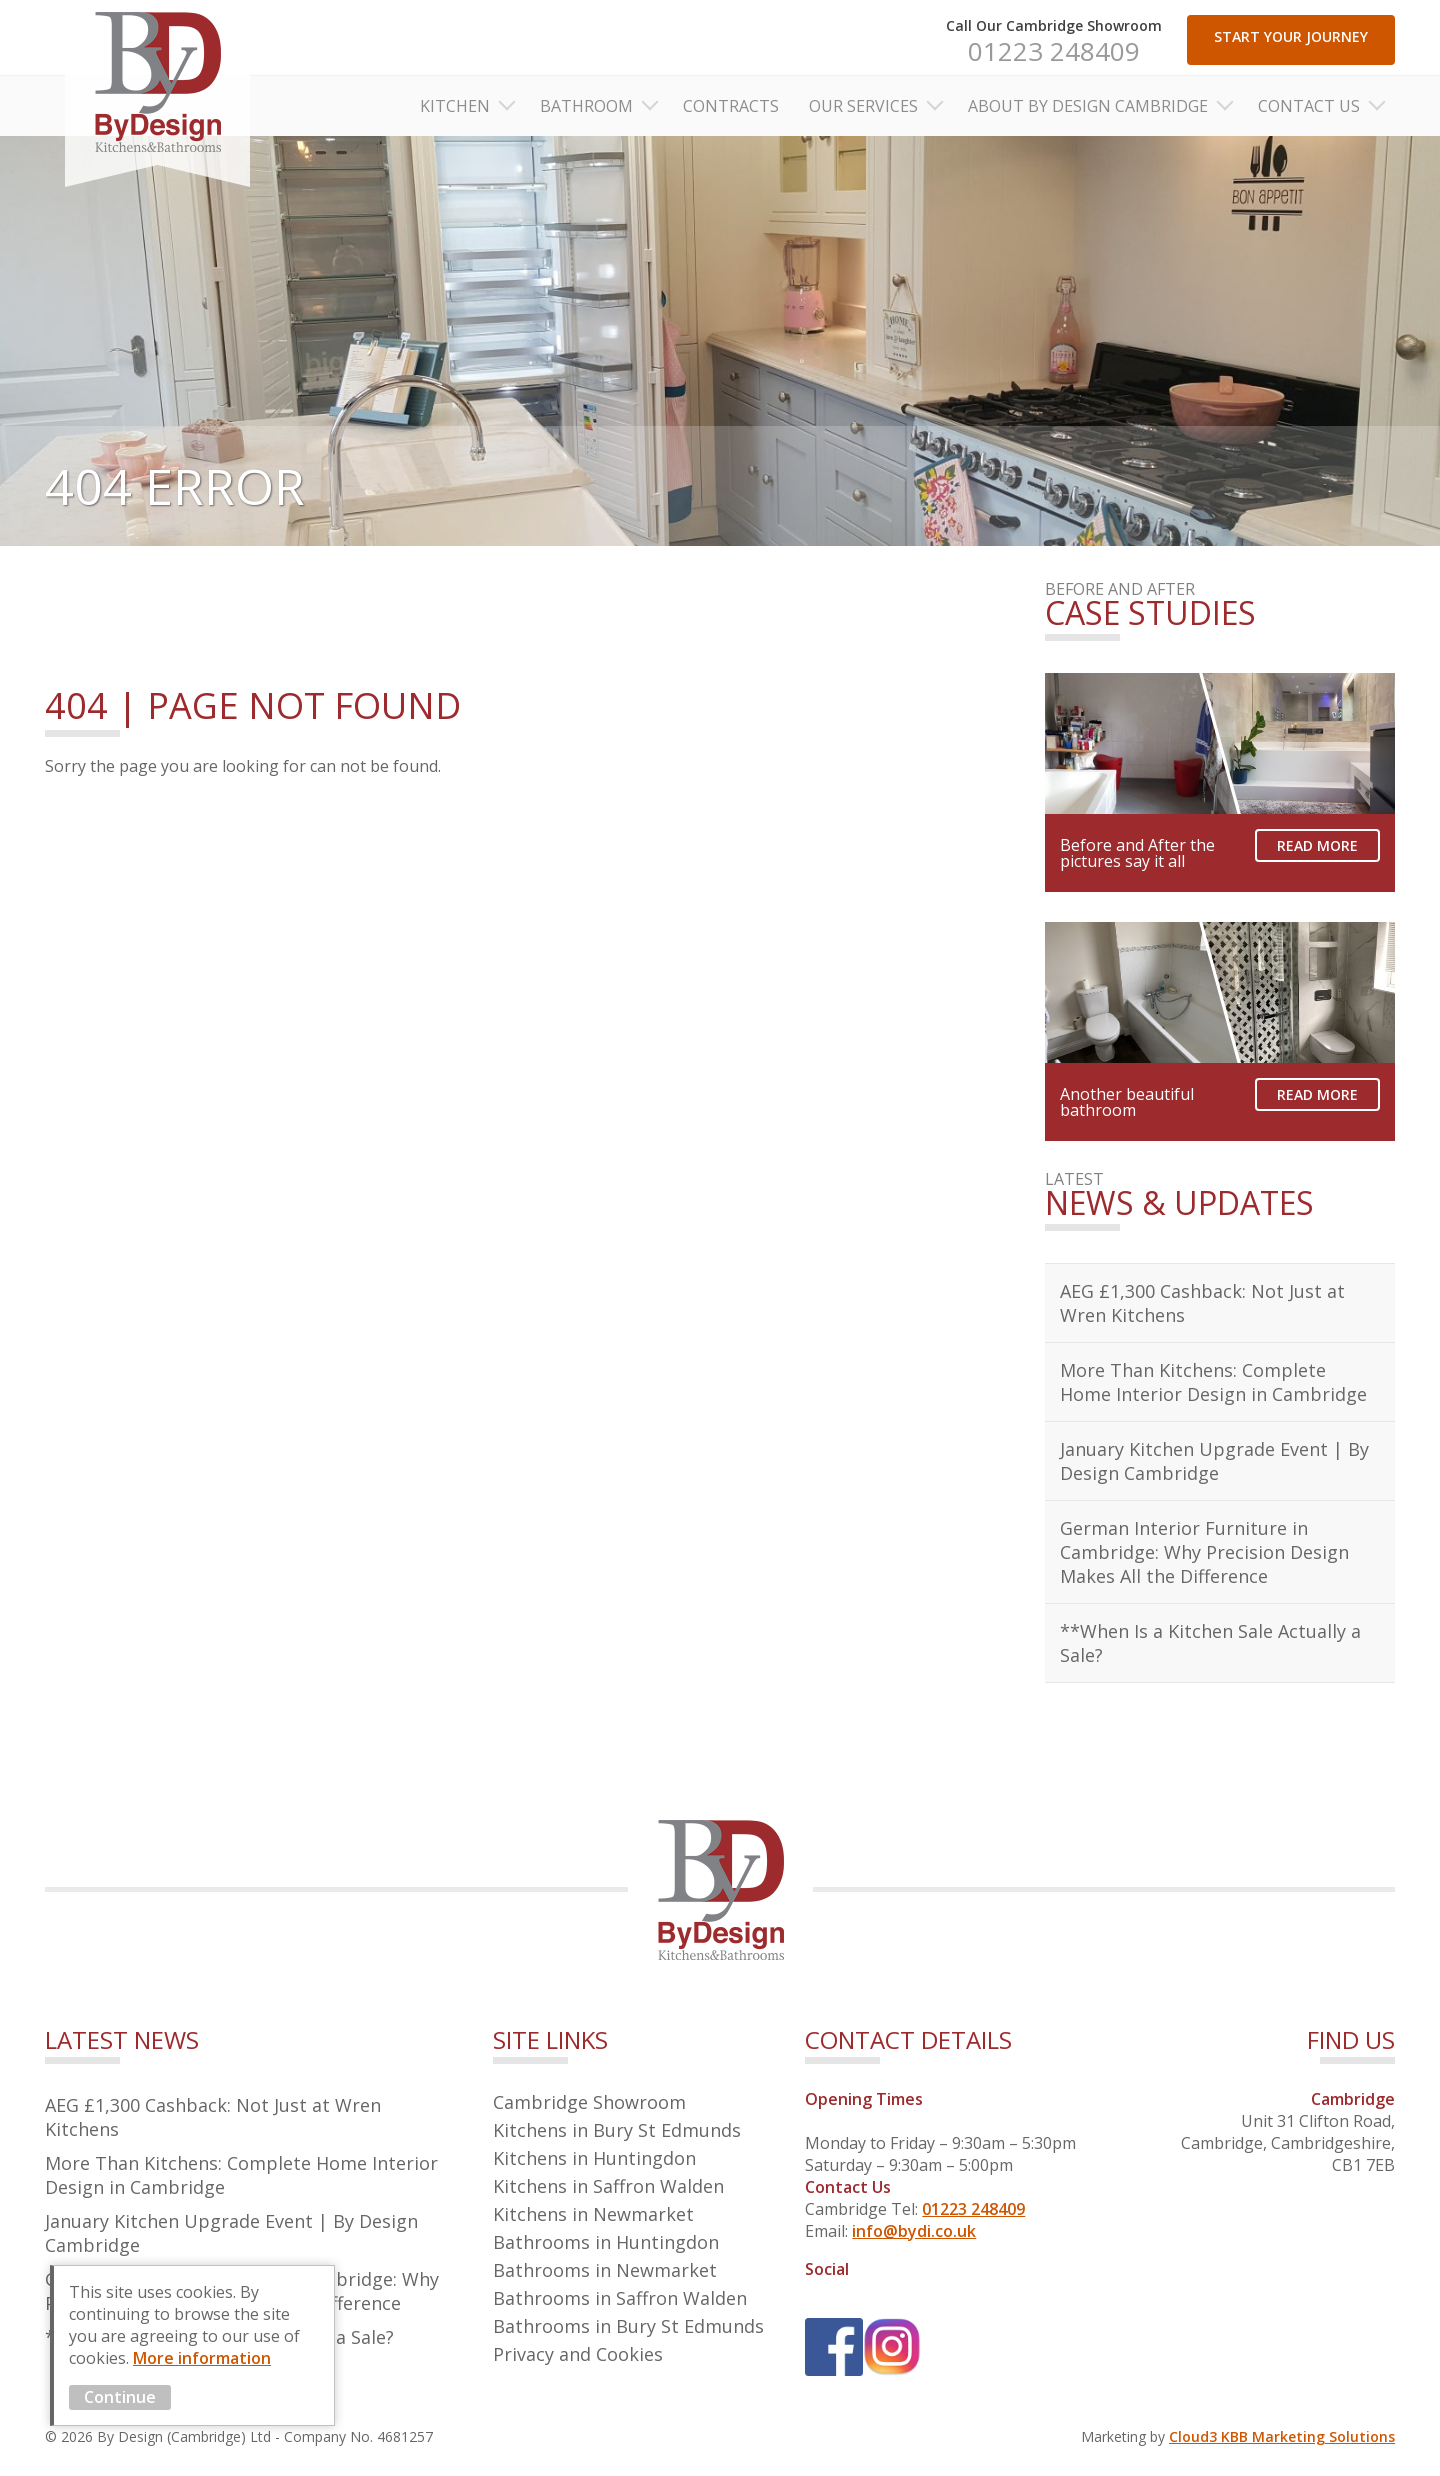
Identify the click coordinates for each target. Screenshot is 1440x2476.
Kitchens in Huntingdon (594, 2158)
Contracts (731, 106)
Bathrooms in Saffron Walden (620, 2298)
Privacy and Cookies (578, 2354)
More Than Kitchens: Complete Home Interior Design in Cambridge (1213, 1382)
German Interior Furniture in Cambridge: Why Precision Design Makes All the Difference (1204, 1552)
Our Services (863, 106)
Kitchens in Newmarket (593, 2214)
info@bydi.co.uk (914, 2231)
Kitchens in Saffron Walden (608, 2186)
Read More (1317, 845)
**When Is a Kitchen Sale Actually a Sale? (1210, 1643)
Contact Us (1309, 106)
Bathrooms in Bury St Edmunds (628, 2326)
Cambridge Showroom (589, 2102)
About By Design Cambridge (1088, 106)
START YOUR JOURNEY (1291, 36)
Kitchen (455, 106)
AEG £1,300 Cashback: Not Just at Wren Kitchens (1202, 1303)
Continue (120, 2397)
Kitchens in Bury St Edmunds (617, 2130)
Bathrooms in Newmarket (605, 2270)
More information (202, 2358)
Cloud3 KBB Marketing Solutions (1282, 2436)
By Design (157, 93)
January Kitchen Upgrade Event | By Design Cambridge (1214, 1461)
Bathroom (586, 106)
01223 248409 (1054, 51)
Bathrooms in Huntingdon (606, 2242)
